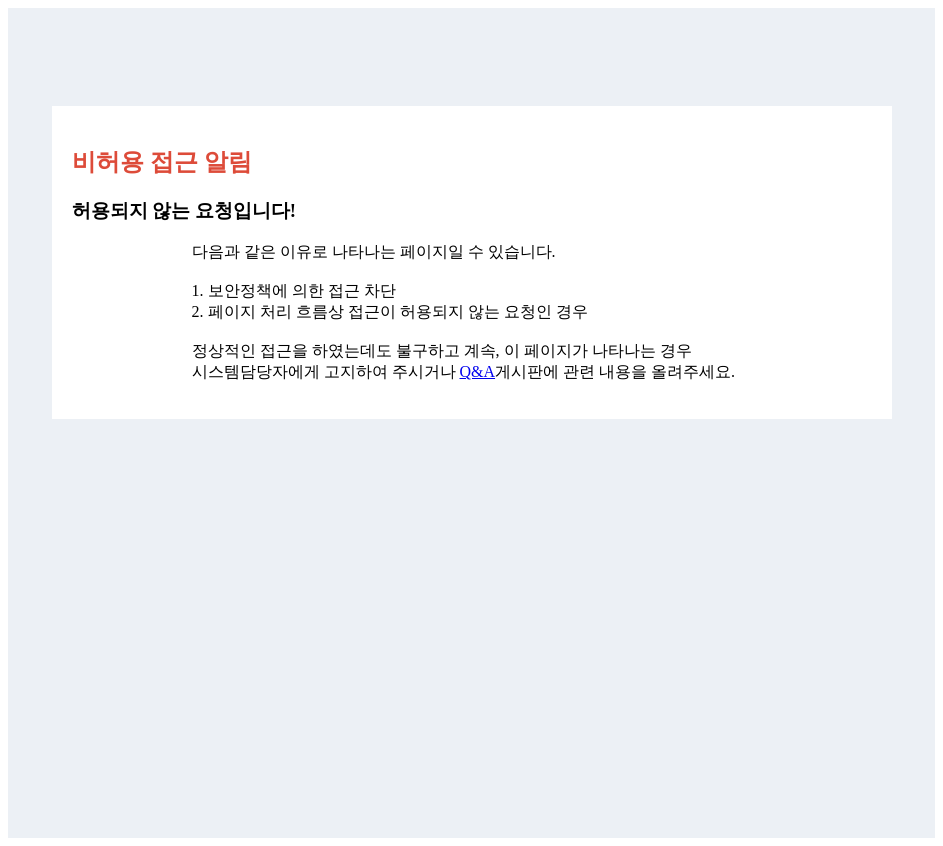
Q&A (478, 371)
